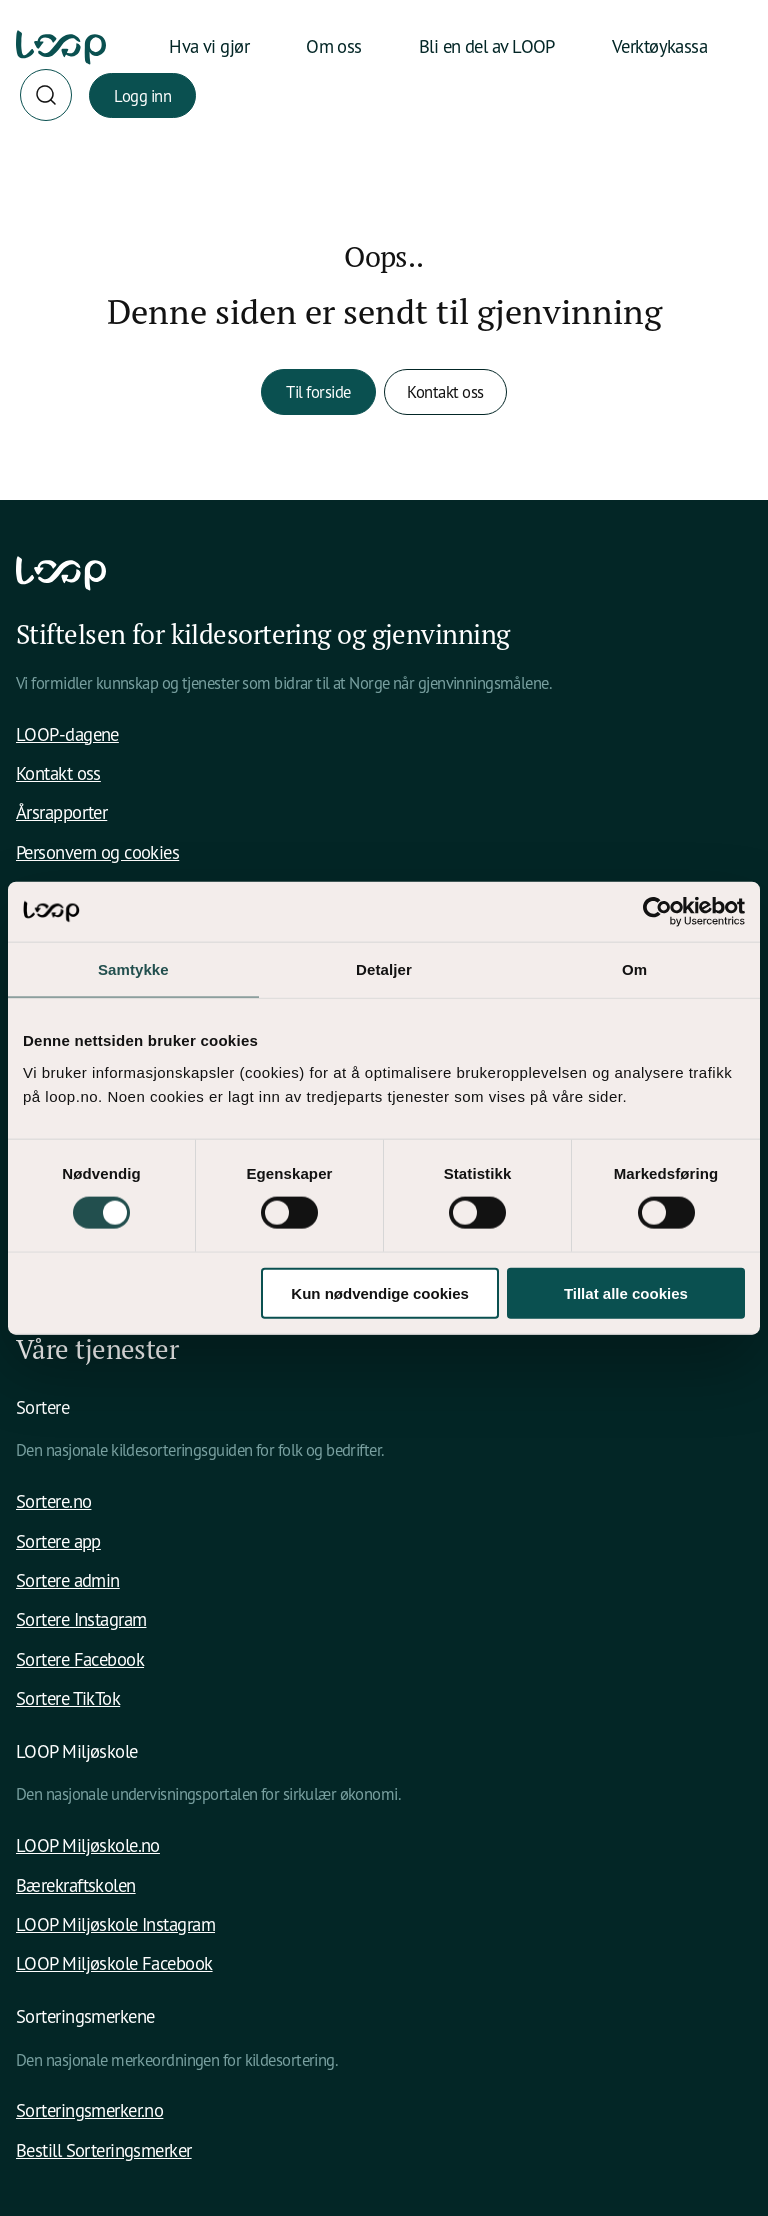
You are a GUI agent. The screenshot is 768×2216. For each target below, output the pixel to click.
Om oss (334, 46)
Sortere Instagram (81, 1619)
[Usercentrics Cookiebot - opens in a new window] (657, 912)
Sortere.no (53, 1501)
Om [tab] (634, 969)
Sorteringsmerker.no (89, 2110)
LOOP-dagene (67, 734)
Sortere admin (68, 1580)
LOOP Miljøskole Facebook (114, 1963)
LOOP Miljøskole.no (88, 1845)
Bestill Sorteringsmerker (104, 2150)
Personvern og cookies (97, 852)
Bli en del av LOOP (487, 46)
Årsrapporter (61, 812)
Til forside (318, 391)
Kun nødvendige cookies (380, 1292)
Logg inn (142, 95)
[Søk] (46, 95)
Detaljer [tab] (384, 969)
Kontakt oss (445, 391)
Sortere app (58, 1541)
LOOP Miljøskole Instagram (115, 1924)
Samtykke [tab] (133, 969)
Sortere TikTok (68, 1698)
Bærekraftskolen (76, 1885)
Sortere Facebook (80, 1659)
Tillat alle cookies (626, 1292)
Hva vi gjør (209, 46)
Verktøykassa (659, 46)
